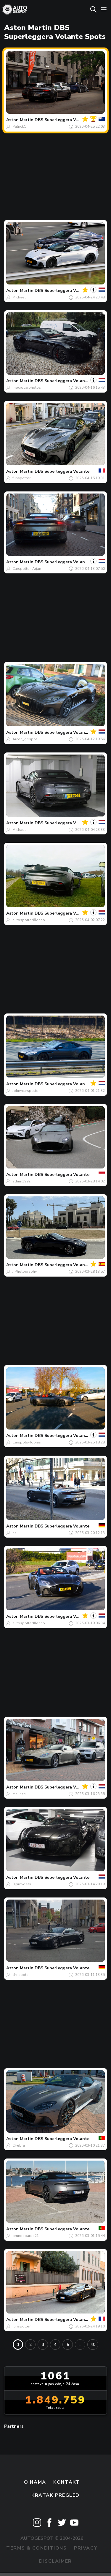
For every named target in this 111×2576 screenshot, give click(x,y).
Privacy (85, 2548)
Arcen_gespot (24, 739)
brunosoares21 (25, 2235)
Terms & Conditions (36, 2548)
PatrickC (19, 126)
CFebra (18, 2145)
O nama (35, 2482)
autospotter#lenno (28, 920)
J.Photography (24, 1271)
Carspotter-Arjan (26, 568)
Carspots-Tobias (26, 1442)
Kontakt (66, 2482)
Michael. (19, 297)
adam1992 (21, 1181)
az (14, 1532)
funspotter (21, 478)
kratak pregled (55, 2495)
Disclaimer (55, 2561)
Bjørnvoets (21, 1884)
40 (93, 2344)
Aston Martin (19, 120)
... (80, 2344)
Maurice (19, 1793)
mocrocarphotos (26, 387)
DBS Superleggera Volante (62, 120)
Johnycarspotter (26, 1090)
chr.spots (20, 1974)
